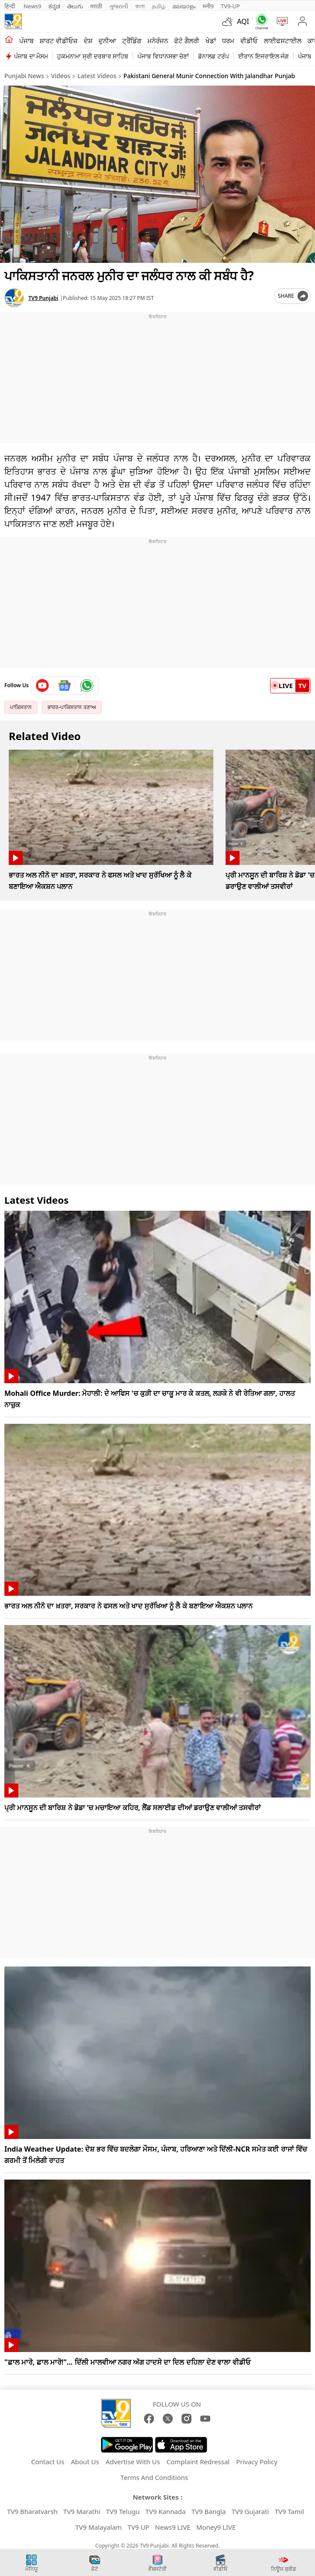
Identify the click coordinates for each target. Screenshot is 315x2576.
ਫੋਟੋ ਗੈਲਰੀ (186, 40)
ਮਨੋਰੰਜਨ (157, 40)
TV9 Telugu (123, 2511)
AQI (243, 21)
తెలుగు (75, 6)
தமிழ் (158, 6)
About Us (85, 2461)
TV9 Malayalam (98, 2527)
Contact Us (47, 2461)
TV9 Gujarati (250, 2511)
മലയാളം (183, 6)
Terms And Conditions (154, 2477)
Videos (60, 76)
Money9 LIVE (216, 2527)
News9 (32, 6)
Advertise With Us (133, 2461)
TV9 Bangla (209, 2511)
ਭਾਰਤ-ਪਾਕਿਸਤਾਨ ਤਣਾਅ (72, 707)
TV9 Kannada (165, 2511)
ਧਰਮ (228, 40)
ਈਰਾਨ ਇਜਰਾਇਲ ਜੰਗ (263, 56)
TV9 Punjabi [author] (43, 298)
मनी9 (208, 6)
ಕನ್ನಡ (54, 6)
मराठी (96, 6)
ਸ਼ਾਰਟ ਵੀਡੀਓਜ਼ (59, 40)
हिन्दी (10, 6)
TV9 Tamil (289, 2511)
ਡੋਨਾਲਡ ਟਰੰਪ (213, 56)
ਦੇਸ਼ (88, 40)
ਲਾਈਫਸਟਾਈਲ (282, 40)
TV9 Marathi (81, 2511)
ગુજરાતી (118, 6)
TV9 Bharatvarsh (32, 2511)
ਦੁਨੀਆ (107, 40)
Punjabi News (24, 76)
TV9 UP (138, 2527)
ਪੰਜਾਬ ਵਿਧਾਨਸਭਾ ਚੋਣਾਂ (163, 56)
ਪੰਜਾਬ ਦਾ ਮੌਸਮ (31, 56)
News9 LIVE (172, 2527)
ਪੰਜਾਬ (26, 40)
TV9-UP (230, 6)
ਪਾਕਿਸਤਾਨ (21, 707)
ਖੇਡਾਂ (210, 40)
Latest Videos (97, 76)
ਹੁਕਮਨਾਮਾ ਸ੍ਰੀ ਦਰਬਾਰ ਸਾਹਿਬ (92, 56)
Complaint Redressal (198, 2461)
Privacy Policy (256, 2461)
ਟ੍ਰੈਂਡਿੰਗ (131, 40)
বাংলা (140, 6)
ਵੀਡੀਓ (249, 40)
